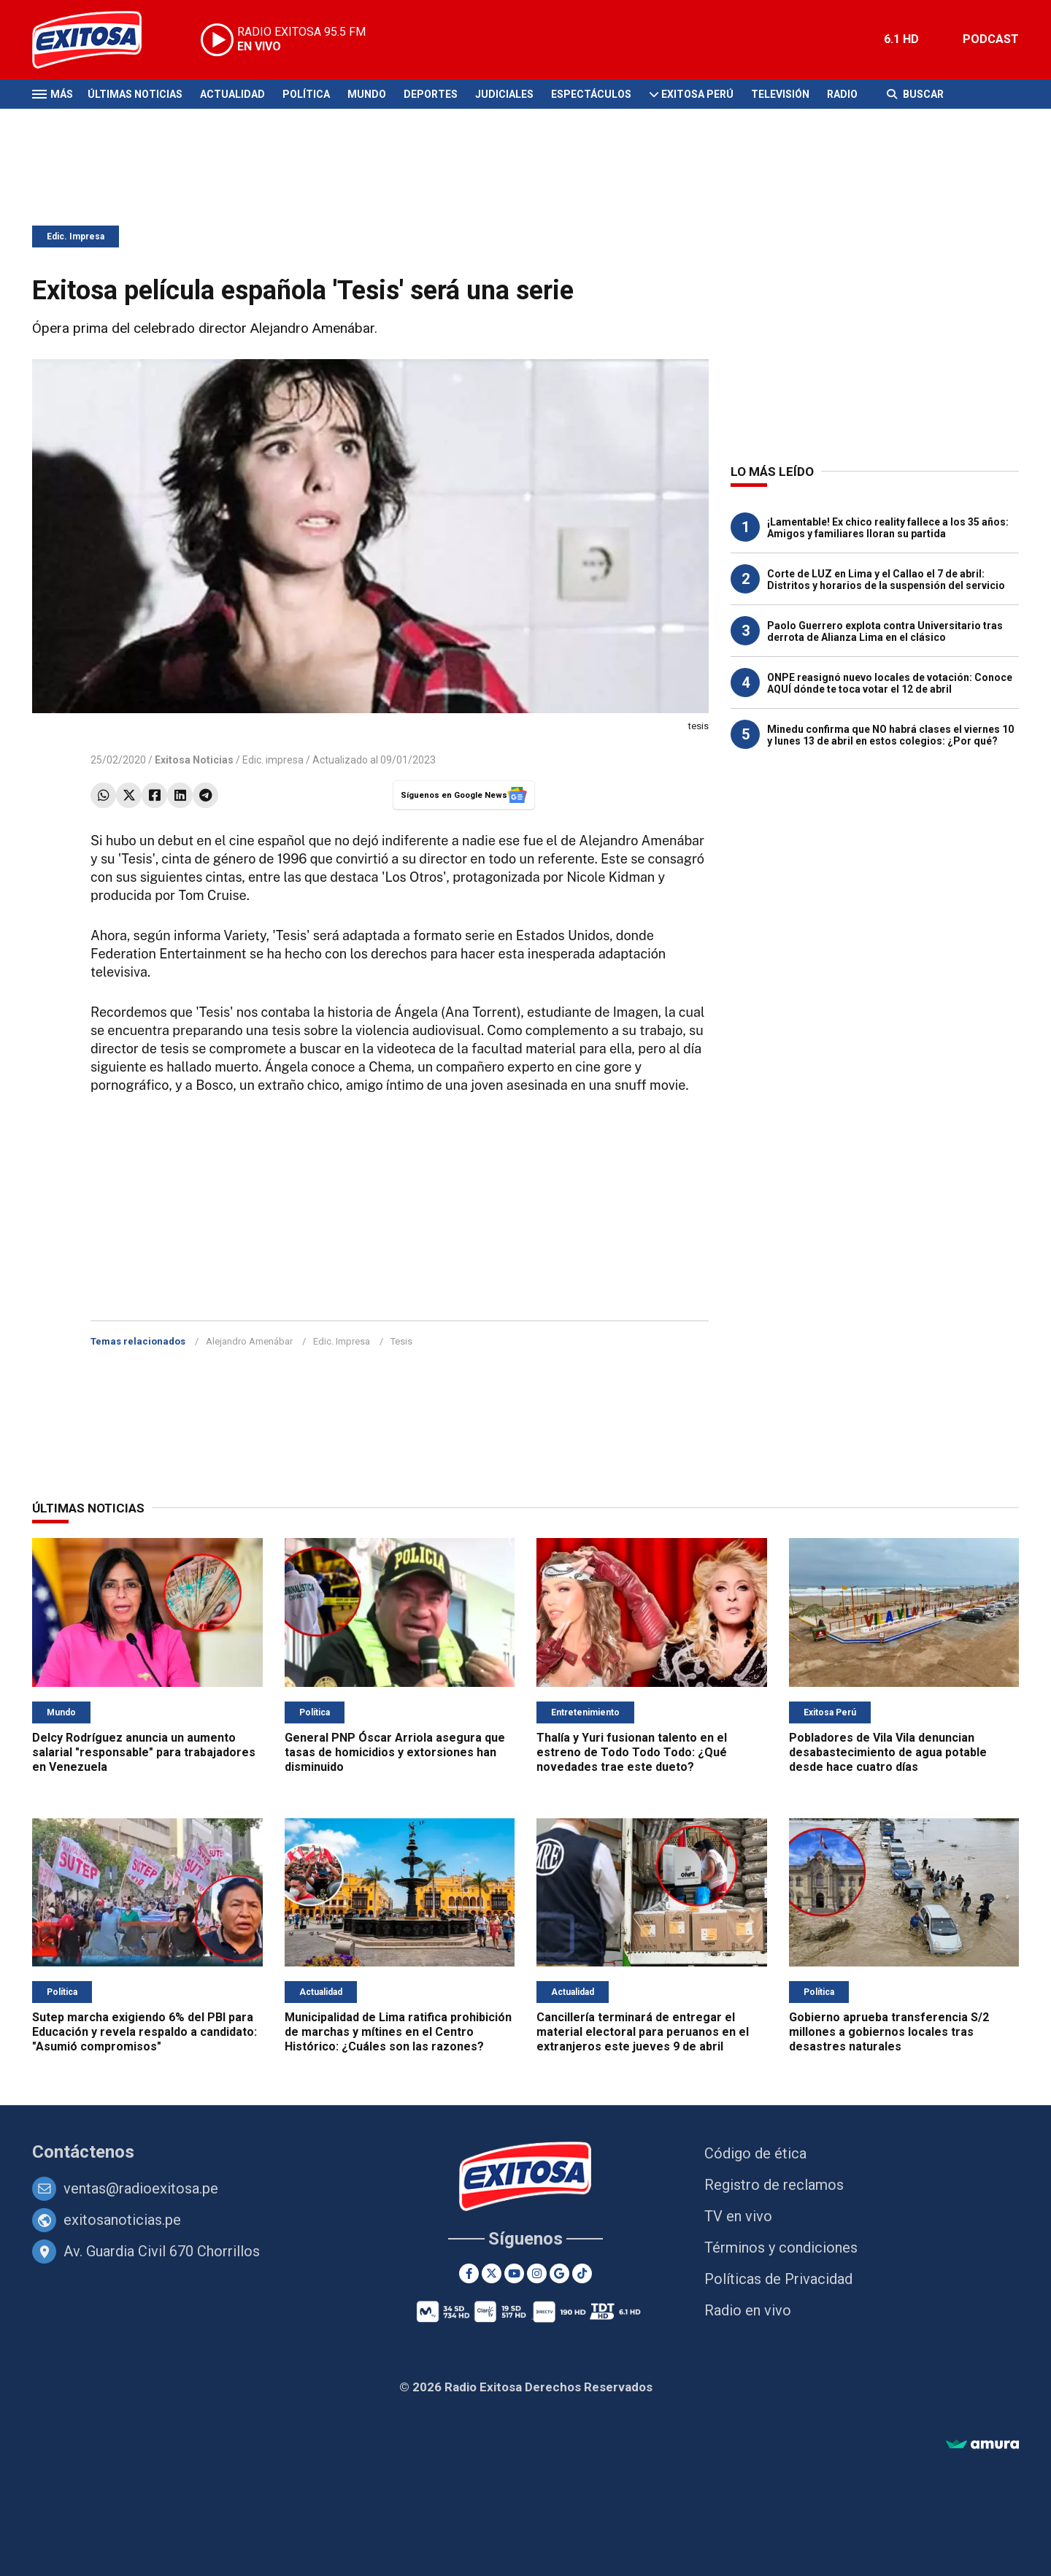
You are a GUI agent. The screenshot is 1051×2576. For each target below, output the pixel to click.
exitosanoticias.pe (122, 2220)
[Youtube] (514, 2273)
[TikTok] (582, 2273)
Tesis (401, 1341)
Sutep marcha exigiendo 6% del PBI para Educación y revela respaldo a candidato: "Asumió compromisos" (144, 2031)
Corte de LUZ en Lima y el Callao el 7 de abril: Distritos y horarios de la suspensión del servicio (886, 579)
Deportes (431, 94)
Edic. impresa (273, 760)
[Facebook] (469, 2273)
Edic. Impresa (75, 236)
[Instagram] (537, 2273)
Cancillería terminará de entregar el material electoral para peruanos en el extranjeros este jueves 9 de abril (642, 2031)
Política (306, 94)
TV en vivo (738, 2216)
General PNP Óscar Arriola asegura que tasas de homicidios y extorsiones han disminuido (395, 1752)
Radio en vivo (747, 2310)
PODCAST (991, 39)
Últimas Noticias (135, 94)
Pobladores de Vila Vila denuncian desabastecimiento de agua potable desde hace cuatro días (888, 1752)
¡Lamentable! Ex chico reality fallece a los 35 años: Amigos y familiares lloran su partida (888, 527)
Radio (842, 94)
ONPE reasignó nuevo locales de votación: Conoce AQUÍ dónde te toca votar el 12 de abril (889, 683)
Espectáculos (591, 94)
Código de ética (755, 2153)
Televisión (780, 94)
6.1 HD (901, 39)
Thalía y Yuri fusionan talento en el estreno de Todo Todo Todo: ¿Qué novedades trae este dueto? (631, 1752)
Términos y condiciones (781, 2247)
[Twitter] (491, 2273)
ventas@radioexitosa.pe (140, 2188)
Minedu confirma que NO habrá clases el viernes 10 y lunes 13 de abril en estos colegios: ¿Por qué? (890, 735)
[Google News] (559, 2273)
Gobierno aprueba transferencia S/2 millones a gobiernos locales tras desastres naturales (889, 2031)
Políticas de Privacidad (778, 2279)
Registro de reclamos (774, 2185)
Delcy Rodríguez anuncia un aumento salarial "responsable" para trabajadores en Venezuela (143, 1752)
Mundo (366, 94)
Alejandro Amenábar (249, 1341)
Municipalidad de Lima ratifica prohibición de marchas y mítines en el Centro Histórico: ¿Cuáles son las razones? (398, 2031)
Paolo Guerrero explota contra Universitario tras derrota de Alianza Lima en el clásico (885, 631)
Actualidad (232, 94)
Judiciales (504, 94)
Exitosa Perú (697, 94)
